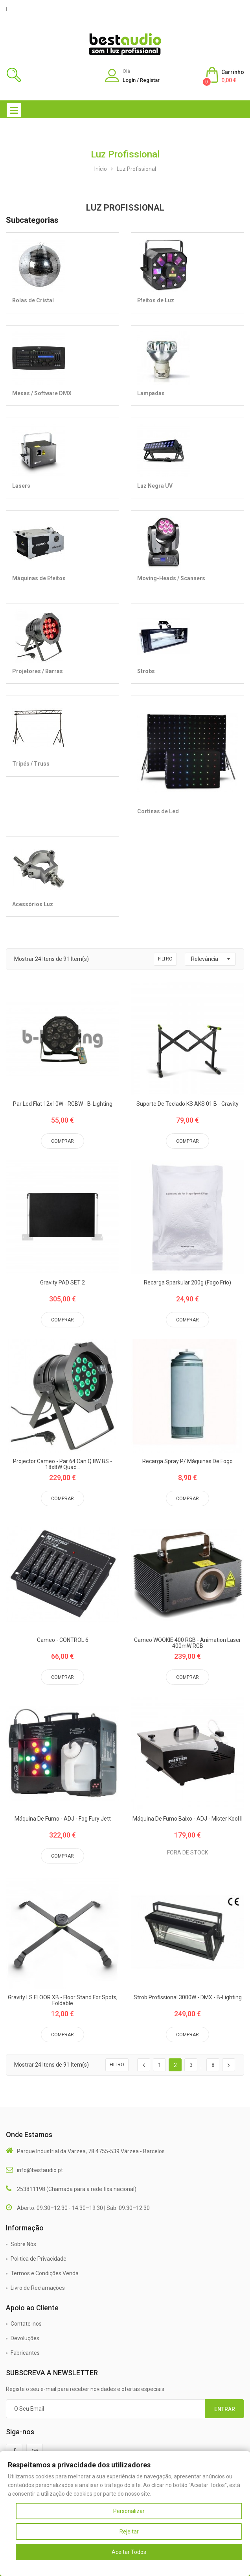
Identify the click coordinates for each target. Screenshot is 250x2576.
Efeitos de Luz (155, 300)
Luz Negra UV (155, 486)
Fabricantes (25, 2353)
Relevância (204, 959)
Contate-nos (26, 2324)
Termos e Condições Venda (45, 2273)
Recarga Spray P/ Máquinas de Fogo (187, 1461)
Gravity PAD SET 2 (62, 1283)
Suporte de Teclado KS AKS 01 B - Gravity (187, 1104)
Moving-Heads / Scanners (171, 578)
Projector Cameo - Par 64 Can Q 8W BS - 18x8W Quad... (62, 1464)
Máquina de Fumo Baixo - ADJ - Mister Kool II (187, 1819)
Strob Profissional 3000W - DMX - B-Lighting (188, 1997)
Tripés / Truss (31, 764)
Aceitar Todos (129, 2552)
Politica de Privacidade (38, 2259)
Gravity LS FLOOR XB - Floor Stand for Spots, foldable (63, 2000)
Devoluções (25, 2338)
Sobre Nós (23, 2244)
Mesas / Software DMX (42, 393)
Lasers (21, 486)
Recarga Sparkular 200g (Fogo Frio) (187, 1283)
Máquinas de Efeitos (39, 578)
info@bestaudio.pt (40, 2170)
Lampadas (151, 393)
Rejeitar (129, 2531)
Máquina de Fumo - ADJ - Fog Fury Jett (63, 1819)
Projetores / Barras (37, 671)
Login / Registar (141, 80)
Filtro (165, 959)
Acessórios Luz (32, 904)
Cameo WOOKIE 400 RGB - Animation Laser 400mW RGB (187, 1643)
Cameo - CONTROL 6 (62, 1640)
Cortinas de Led (158, 811)
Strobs (146, 671)
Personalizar (129, 2511)
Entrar (224, 2409)
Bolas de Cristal (33, 300)
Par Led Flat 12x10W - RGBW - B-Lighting (62, 1104)
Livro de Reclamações (38, 2288)
